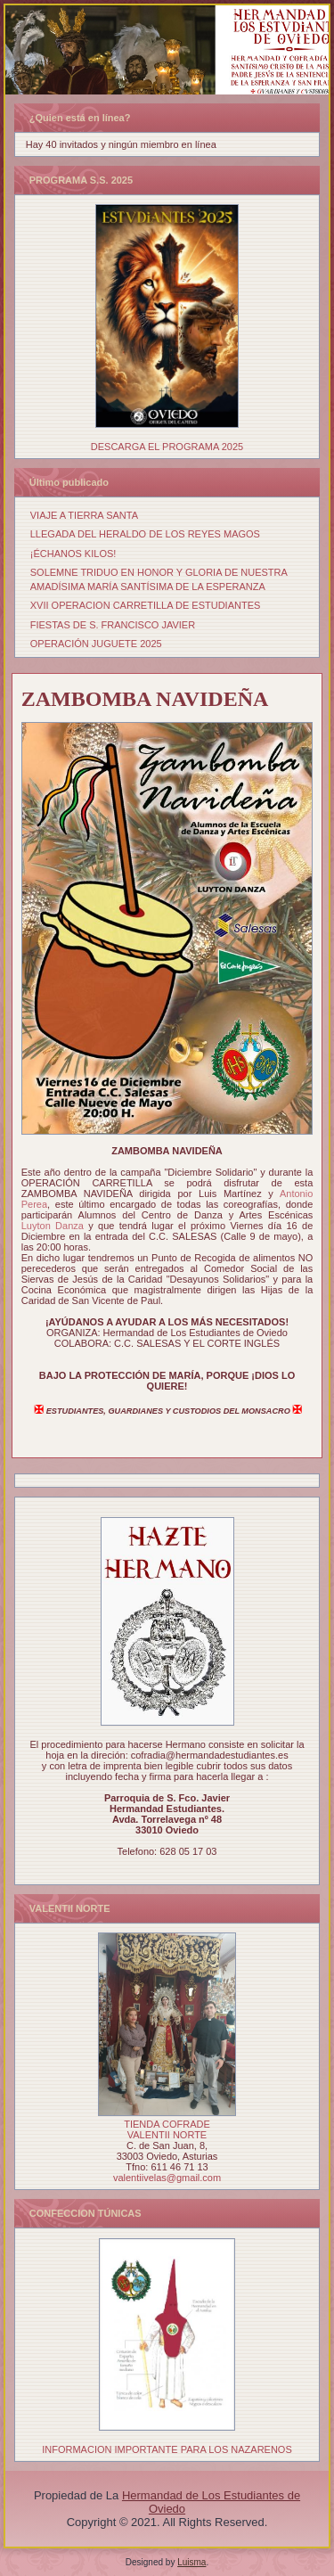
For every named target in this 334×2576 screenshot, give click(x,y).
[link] (52, 1225)
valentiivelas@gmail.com (167, 2177)
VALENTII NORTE (167, 2134)
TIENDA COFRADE (167, 2124)
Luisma (191, 2562)
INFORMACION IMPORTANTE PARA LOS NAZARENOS (167, 2449)
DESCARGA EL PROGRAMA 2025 (167, 446)
